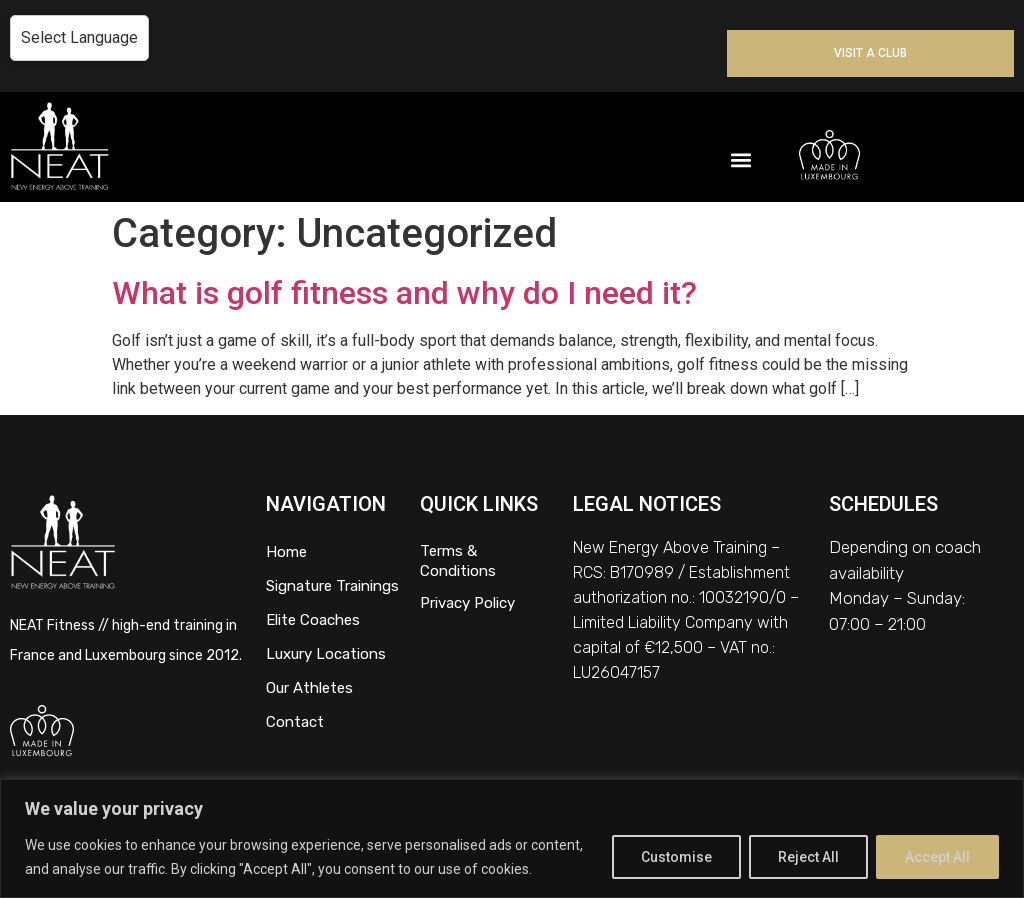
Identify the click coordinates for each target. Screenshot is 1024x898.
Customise (676, 857)
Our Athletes (309, 688)
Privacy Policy (467, 603)
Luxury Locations (326, 654)
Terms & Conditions (458, 561)
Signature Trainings (332, 586)
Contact (295, 722)
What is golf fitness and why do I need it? (404, 293)
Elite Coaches (313, 620)
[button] (741, 159)
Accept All (937, 857)
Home (286, 552)
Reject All (808, 857)
